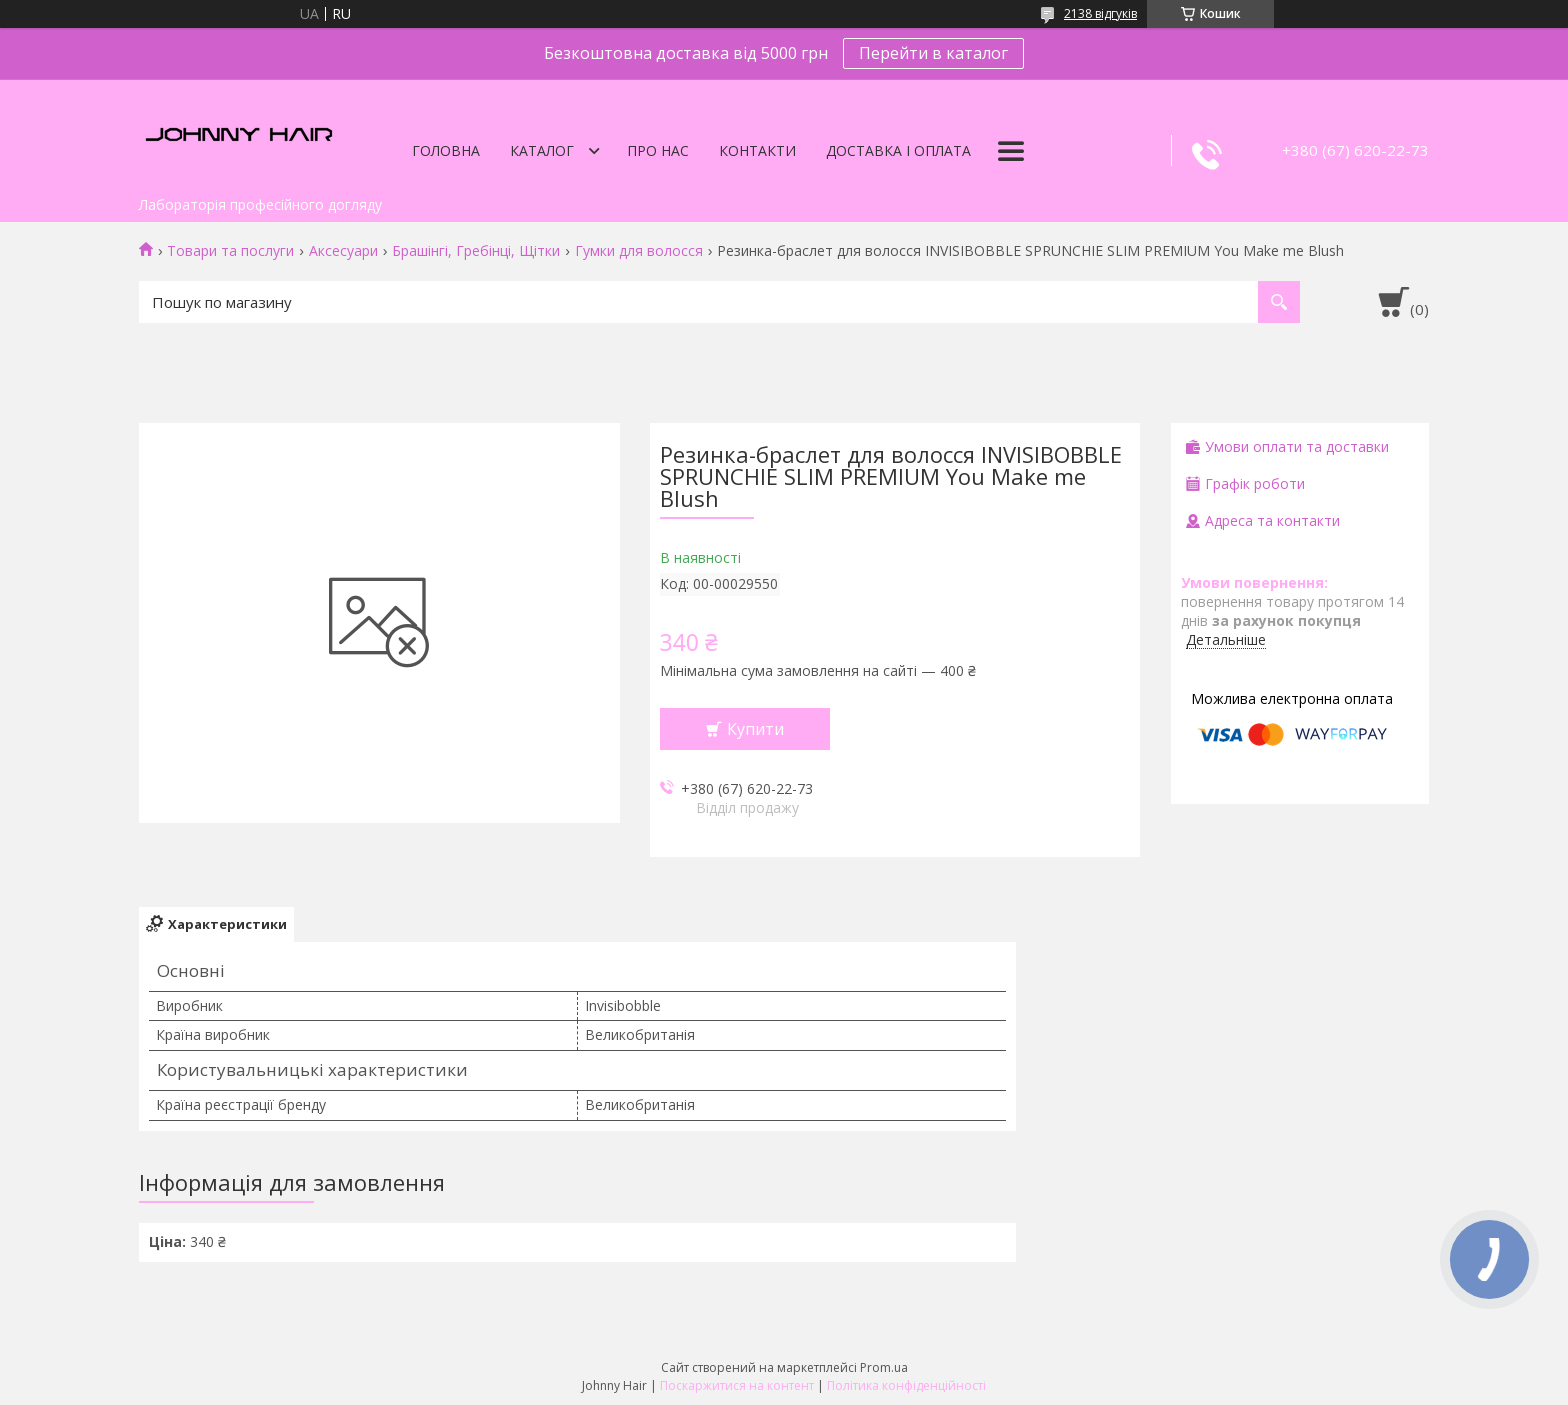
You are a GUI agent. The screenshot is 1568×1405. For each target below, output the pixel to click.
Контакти (757, 150)
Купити (755, 729)
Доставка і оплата (898, 150)
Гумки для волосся (639, 251)
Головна (446, 150)
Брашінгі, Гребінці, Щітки (476, 251)
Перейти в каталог (933, 53)
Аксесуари (343, 251)
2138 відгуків (1100, 13)
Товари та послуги (230, 251)
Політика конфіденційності (906, 1385)
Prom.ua (884, 1367)
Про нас (658, 150)
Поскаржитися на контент (737, 1385)
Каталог (542, 150)
